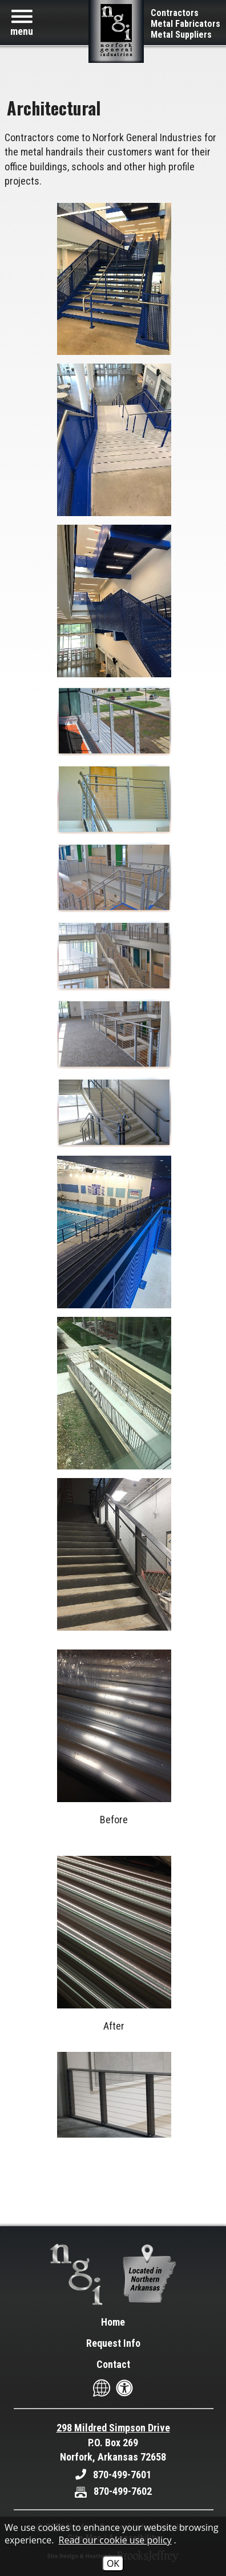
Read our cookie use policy (115, 2540)
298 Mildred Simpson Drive (113, 2428)
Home (113, 2322)
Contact (113, 2364)
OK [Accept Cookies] (113, 2563)
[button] (21, 22)
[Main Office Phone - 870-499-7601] (113, 2475)
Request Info (113, 2343)
